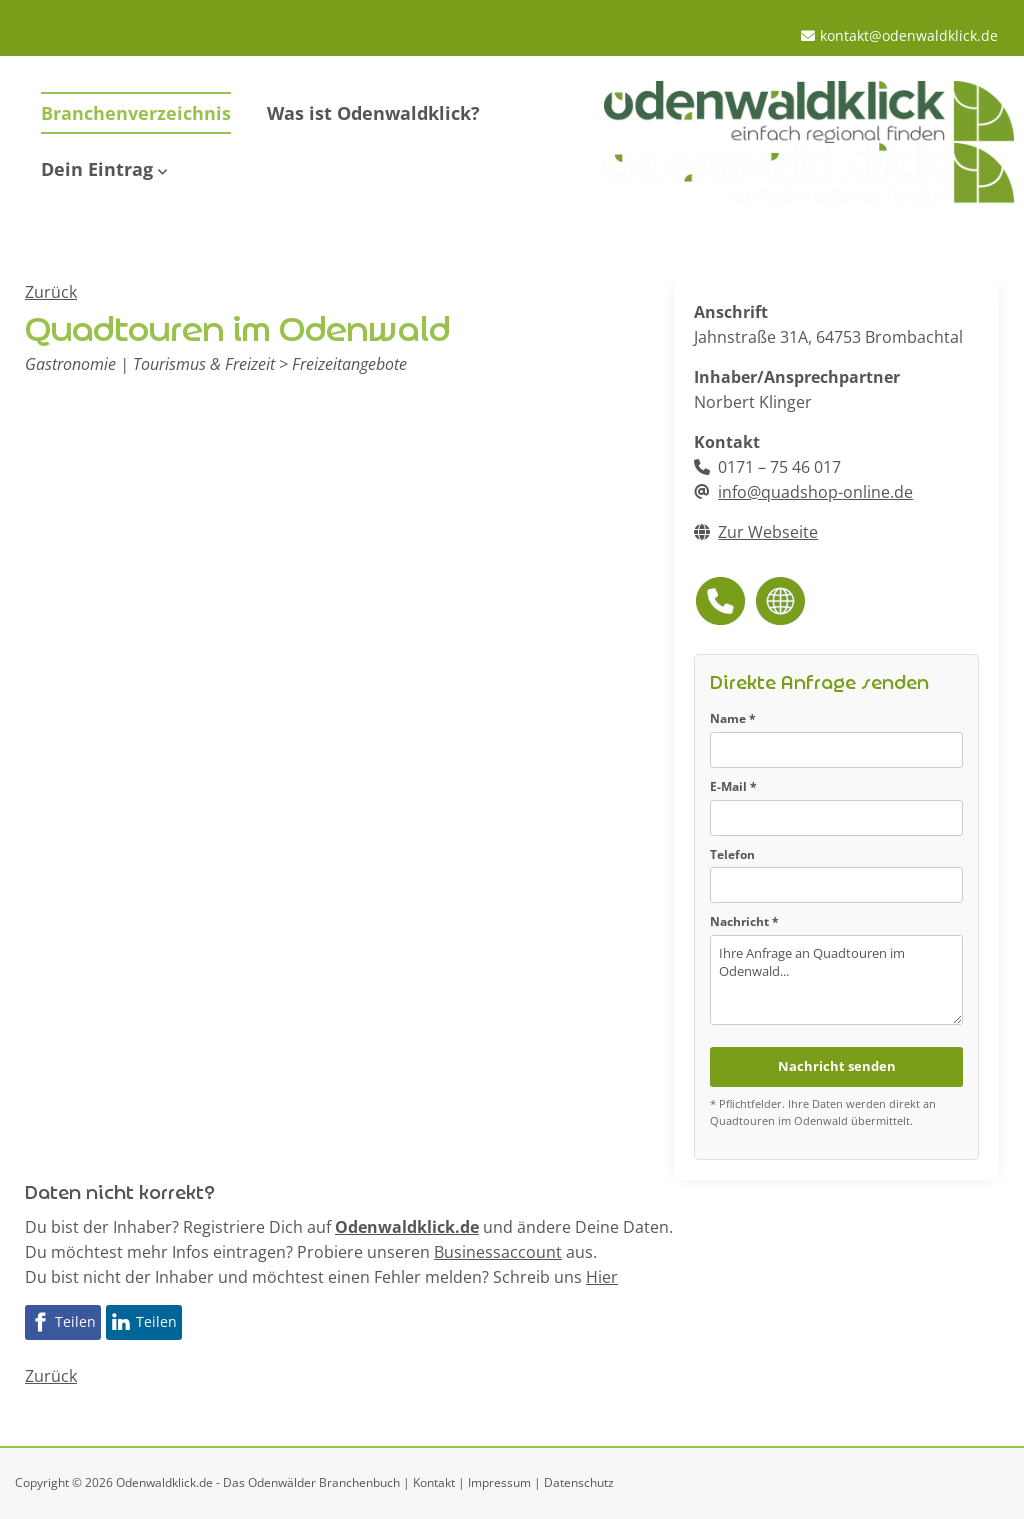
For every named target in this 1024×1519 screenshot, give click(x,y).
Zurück (51, 292)
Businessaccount (498, 1252)
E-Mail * (733, 786)
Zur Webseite (768, 532)
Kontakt (434, 1482)
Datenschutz (579, 1482)
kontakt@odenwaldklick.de (909, 35)
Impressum (499, 1482)
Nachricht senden (837, 1066)
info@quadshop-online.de (815, 492)
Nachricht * (744, 921)
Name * (733, 718)
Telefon (732, 854)
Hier (602, 1277)
